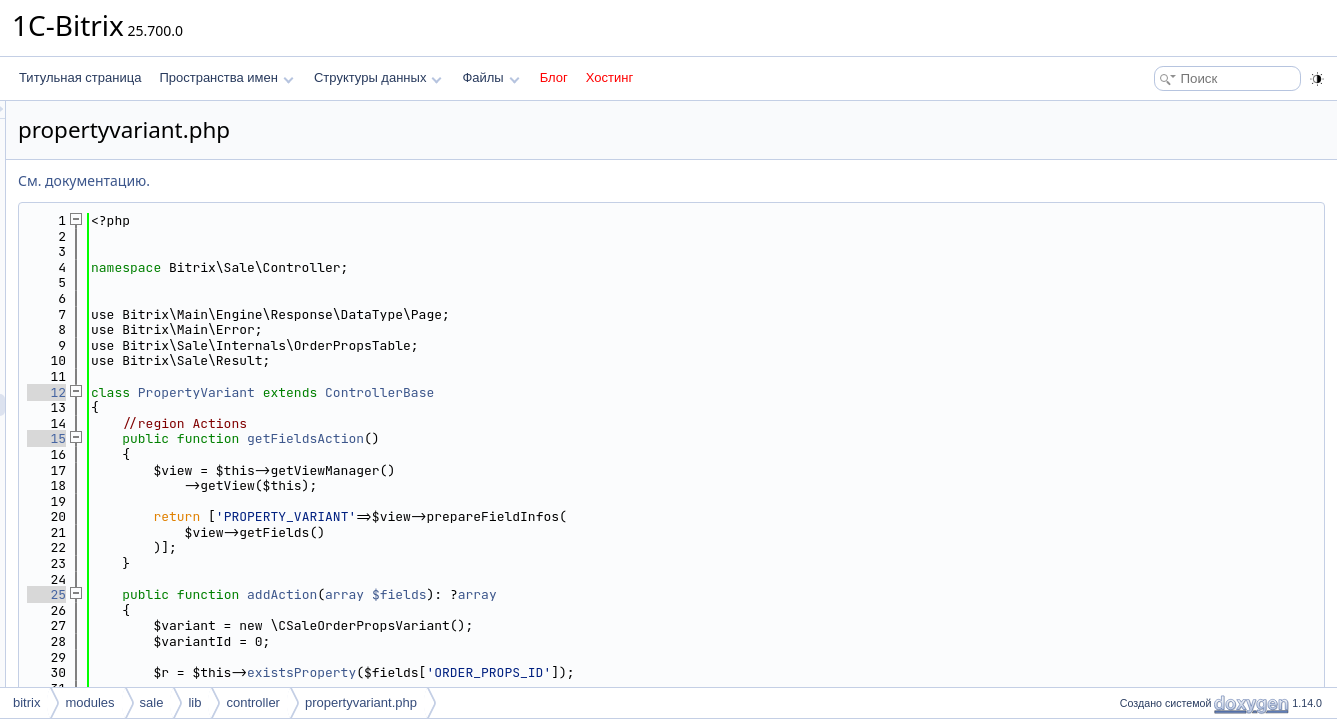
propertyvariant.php (361, 702)
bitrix (26, 702)
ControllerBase (629, 392)
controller (252, 702)
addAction (532, 594)
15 (296, 438)
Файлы (490, 77)
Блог (554, 77)
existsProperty (551, 672)
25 (296, 594)
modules (89, 702)
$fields (649, 594)
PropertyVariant (446, 392)
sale (152, 702)
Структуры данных (378, 77)
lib (194, 702)
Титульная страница (80, 77)
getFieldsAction (555, 438)
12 (296, 392)
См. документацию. (334, 180)
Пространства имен (226, 77)
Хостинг (609, 77)
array (594, 594)
